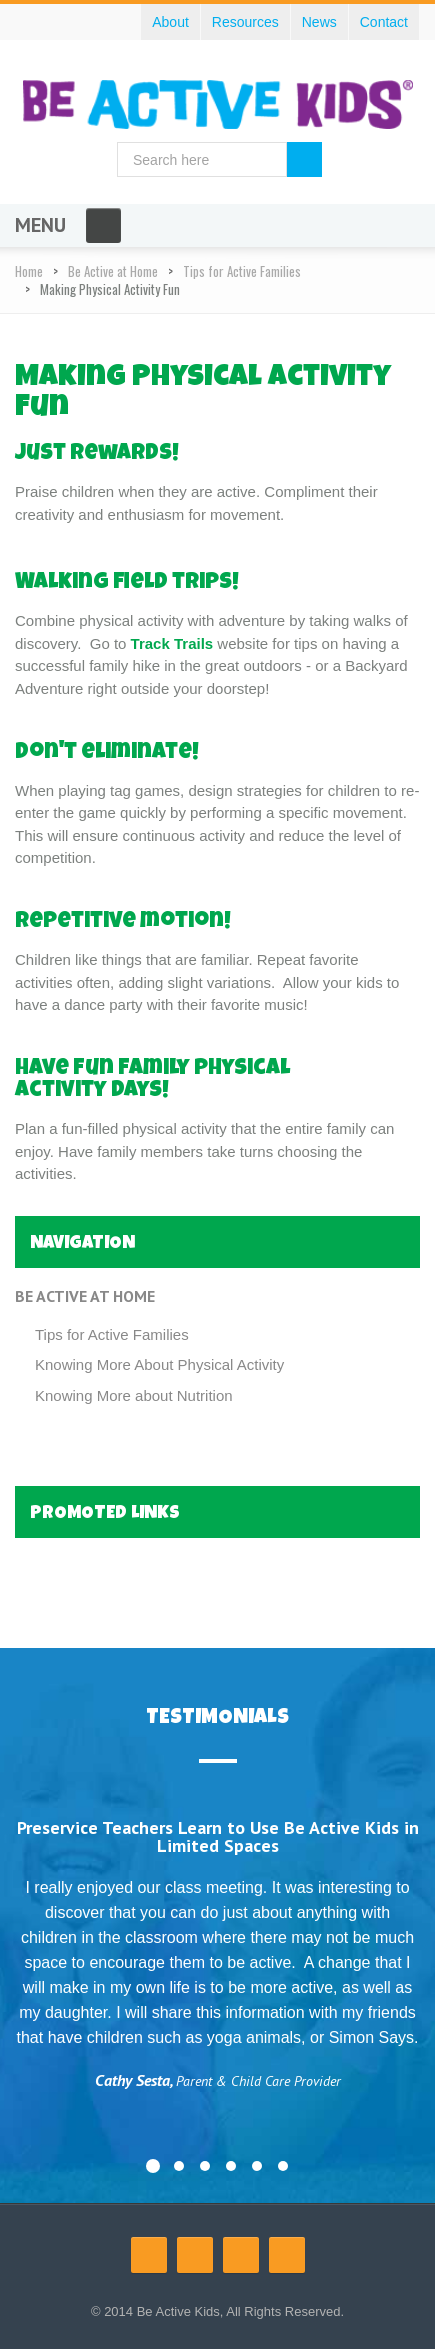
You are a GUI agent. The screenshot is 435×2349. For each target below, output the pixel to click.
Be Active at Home (113, 271)
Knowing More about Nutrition (134, 1395)
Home (29, 271)
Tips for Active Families (242, 271)
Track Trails (174, 643)
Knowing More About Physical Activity (159, 1364)
